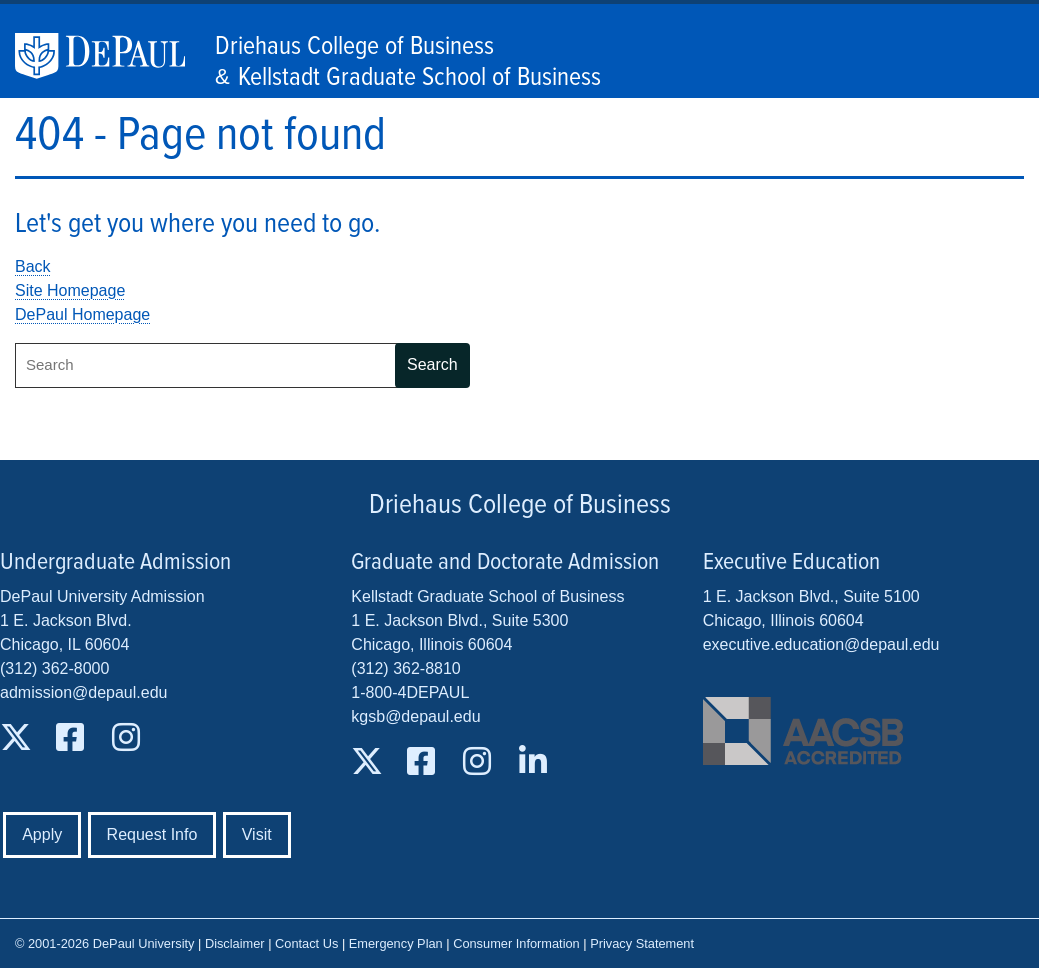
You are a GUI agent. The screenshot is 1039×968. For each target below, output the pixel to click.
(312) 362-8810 (405, 668)
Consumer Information (516, 943)
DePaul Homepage (82, 314)
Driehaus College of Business (354, 47)
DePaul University (110, 56)
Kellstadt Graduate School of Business (419, 78)
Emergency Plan (396, 943)
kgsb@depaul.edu (415, 716)
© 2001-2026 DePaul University (104, 943)
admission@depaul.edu (83, 692)
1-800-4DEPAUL (410, 692)
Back (33, 266)
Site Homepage (70, 290)
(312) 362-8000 (54, 668)
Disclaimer (235, 943)
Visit (257, 834)
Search (432, 364)
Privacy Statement (642, 943)
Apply (42, 834)
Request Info (152, 834)
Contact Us (306, 943)
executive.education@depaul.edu (821, 644)
